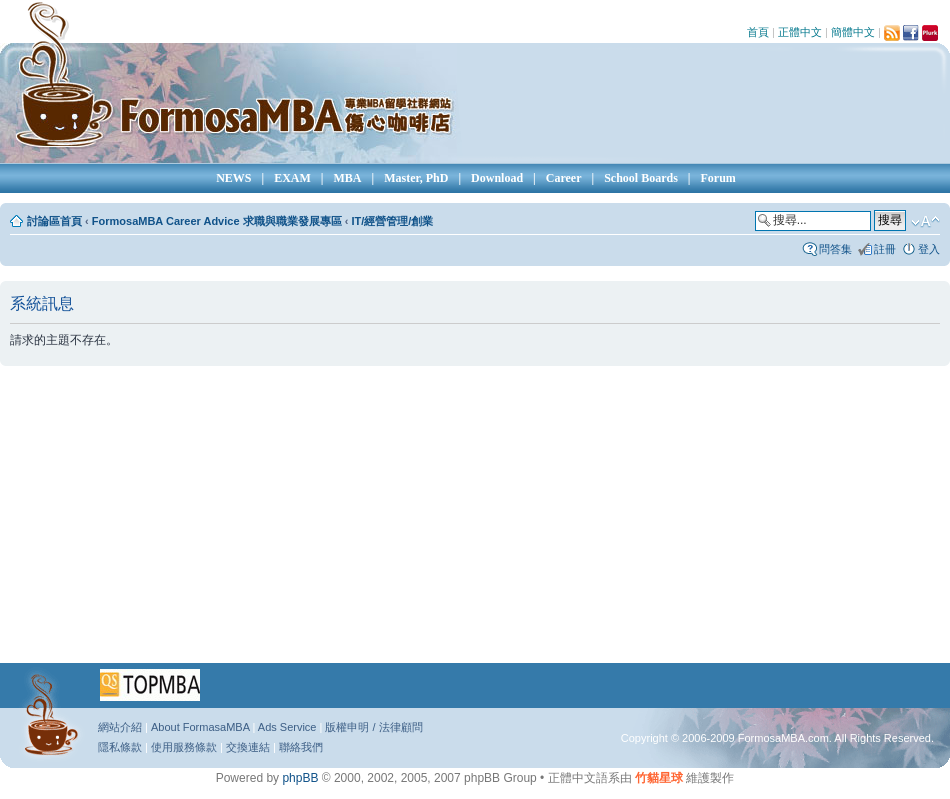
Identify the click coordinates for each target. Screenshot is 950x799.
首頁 (758, 32)
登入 (929, 249)
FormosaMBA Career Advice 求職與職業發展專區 (217, 221)
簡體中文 (853, 32)
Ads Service (287, 727)
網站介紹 (120, 727)
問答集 (835, 249)
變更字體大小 (925, 222)
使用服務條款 (184, 747)
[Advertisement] (409, 521)
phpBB (300, 778)
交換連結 (248, 747)
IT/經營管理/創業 (392, 221)
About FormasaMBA (200, 727)
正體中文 (800, 32)
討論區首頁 (54, 221)
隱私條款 (120, 747)
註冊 (885, 249)
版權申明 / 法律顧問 (373, 727)
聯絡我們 (301, 747)
